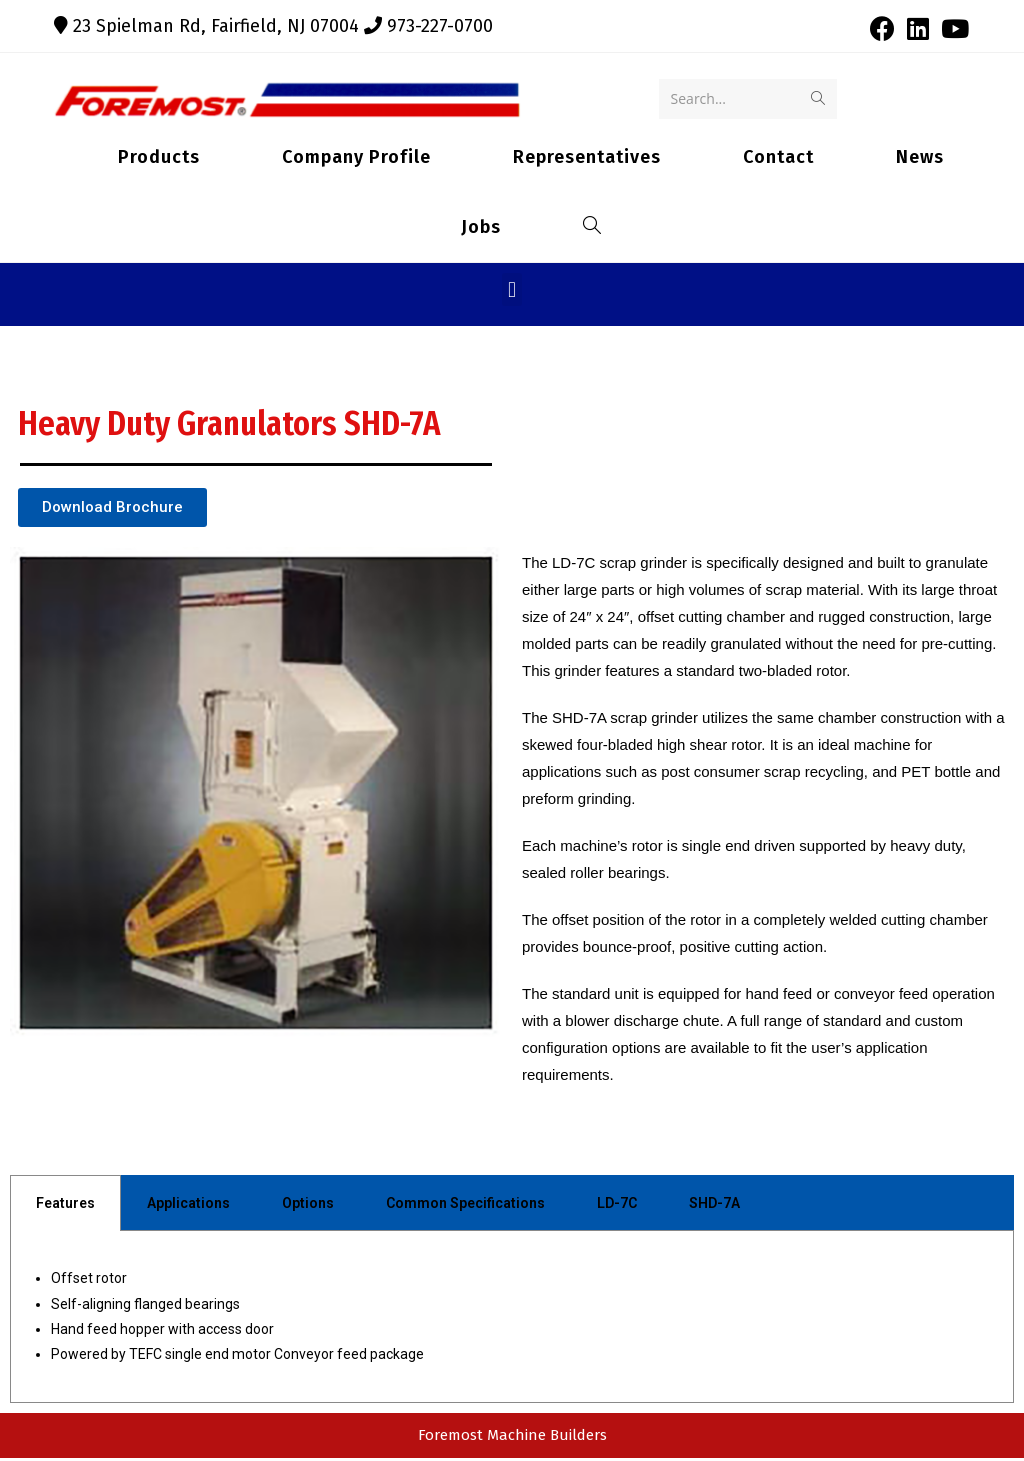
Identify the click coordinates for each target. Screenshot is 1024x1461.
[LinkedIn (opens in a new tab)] (918, 28)
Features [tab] (65, 1206)
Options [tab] (308, 1206)
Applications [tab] (188, 1206)
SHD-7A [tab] (714, 1206)
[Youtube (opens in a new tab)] (952, 28)
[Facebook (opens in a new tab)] (882, 28)
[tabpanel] (512, 1320)
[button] (511, 292)
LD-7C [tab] (617, 1206)
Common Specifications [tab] (465, 1206)
